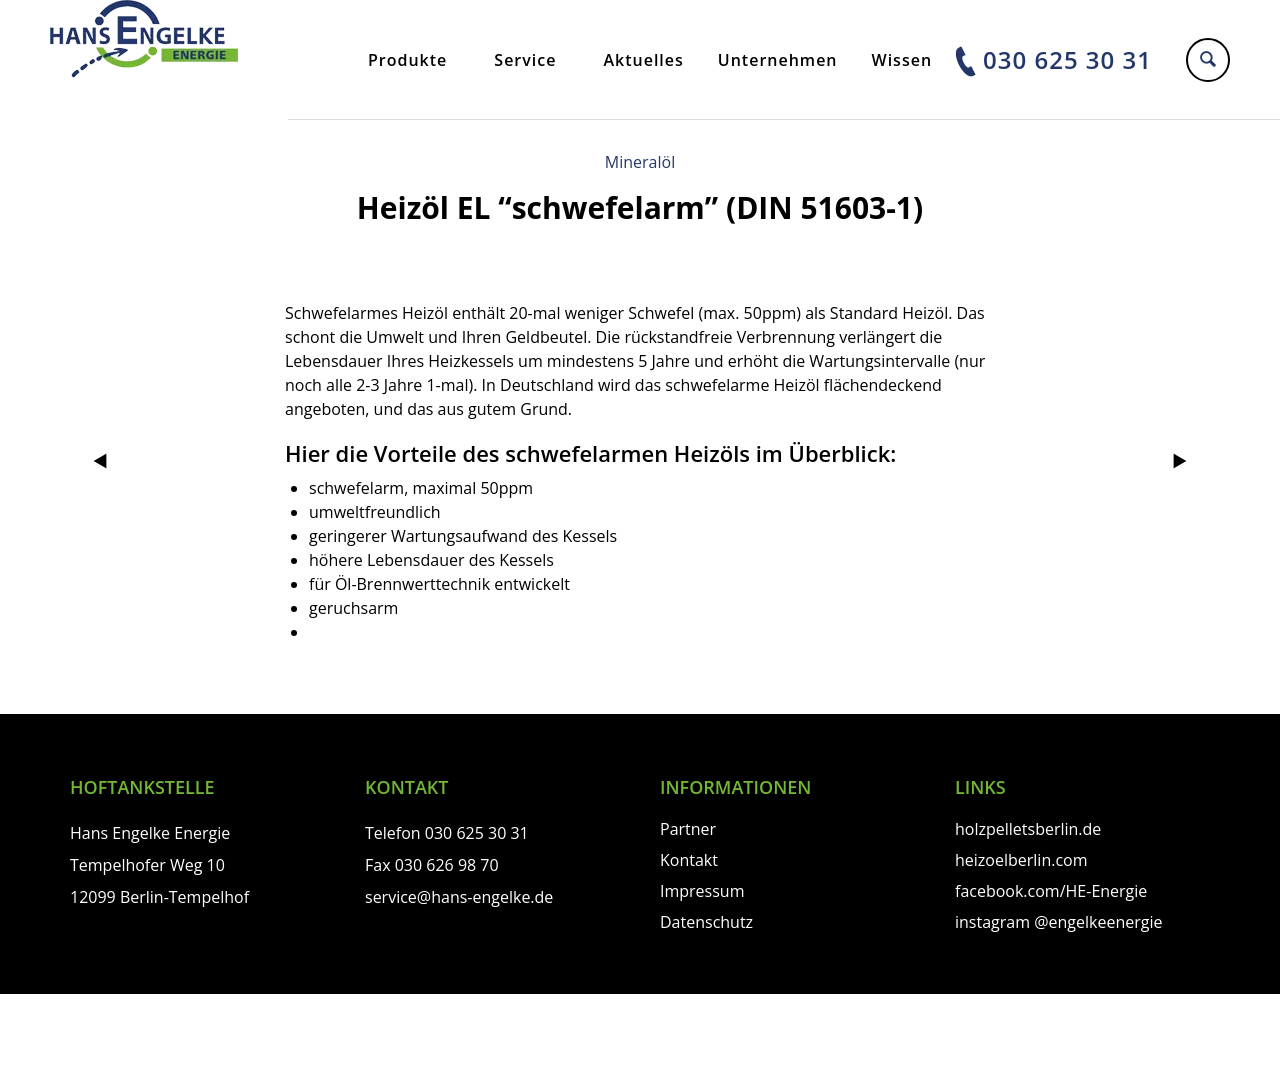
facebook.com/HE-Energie (1051, 891)
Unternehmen (778, 60)
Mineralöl (640, 162)
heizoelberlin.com (1021, 860)
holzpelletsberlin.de (1028, 829)
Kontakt (689, 860)
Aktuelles (643, 60)
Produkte (407, 60)
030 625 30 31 (1067, 59)
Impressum (702, 891)
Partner (688, 829)
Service (525, 60)
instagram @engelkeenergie (1058, 922)
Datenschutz (706, 922)
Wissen (902, 60)
